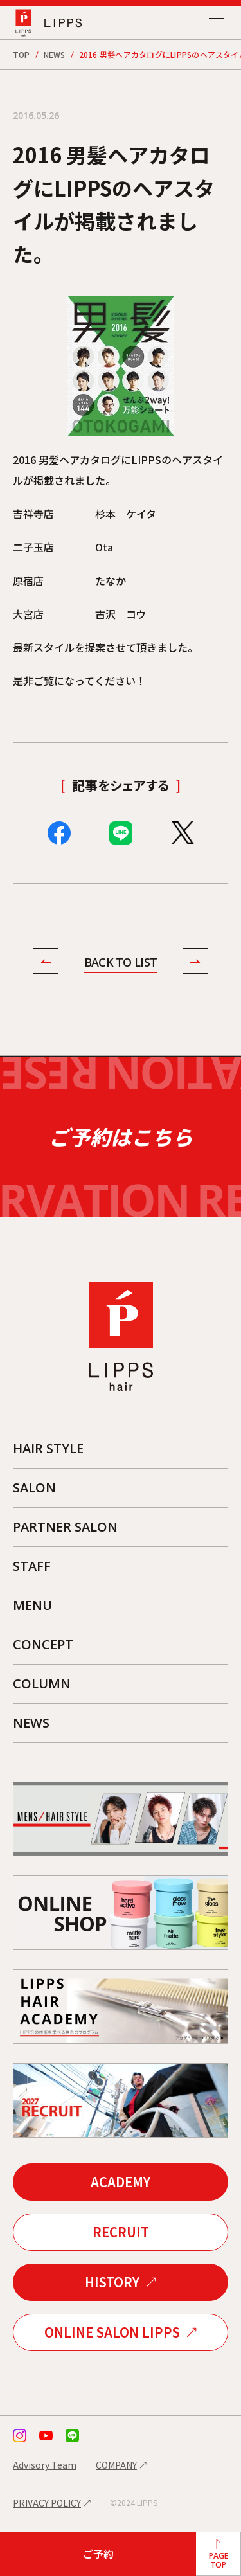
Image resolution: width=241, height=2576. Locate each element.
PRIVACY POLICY (47, 2502)
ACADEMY (120, 2181)
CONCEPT (43, 1644)
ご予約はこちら (120, 1137)
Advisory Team (44, 2464)
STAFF (32, 1566)
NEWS (55, 54)
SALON (34, 1487)
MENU (32, 1605)
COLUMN (42, 1683)
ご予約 (98, 2553)
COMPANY (116, 2464)
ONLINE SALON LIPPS (112, 2332)
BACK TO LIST (120, 962)
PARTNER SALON (65, 1526)
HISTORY (112, 2282)
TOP (21, 54)
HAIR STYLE (48, 1448)
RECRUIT (121, 2232)
